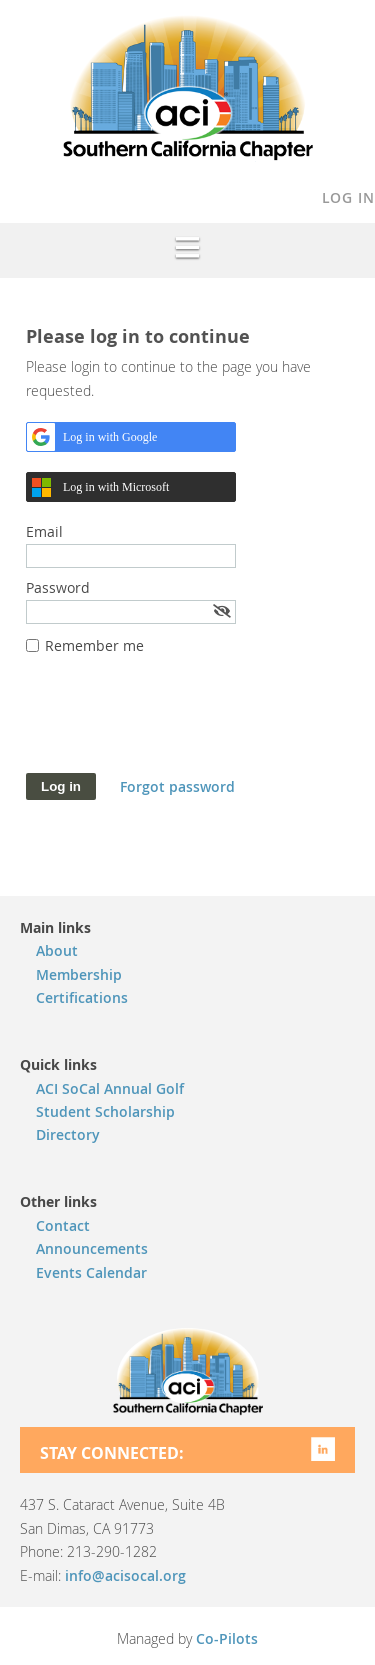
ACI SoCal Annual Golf (110, 1088)
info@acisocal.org (125, 1575)
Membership (79, 974)
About (57, 950)
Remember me (94, 645)
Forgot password (177, 786)
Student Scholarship (105, 1111)
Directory (68, 1134)
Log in (348, 197)
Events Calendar (91, 1272)
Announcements (92, 1248)
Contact (63, 1225)
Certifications (82, 997)
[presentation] (178, 724)
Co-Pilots (227, 1638)
